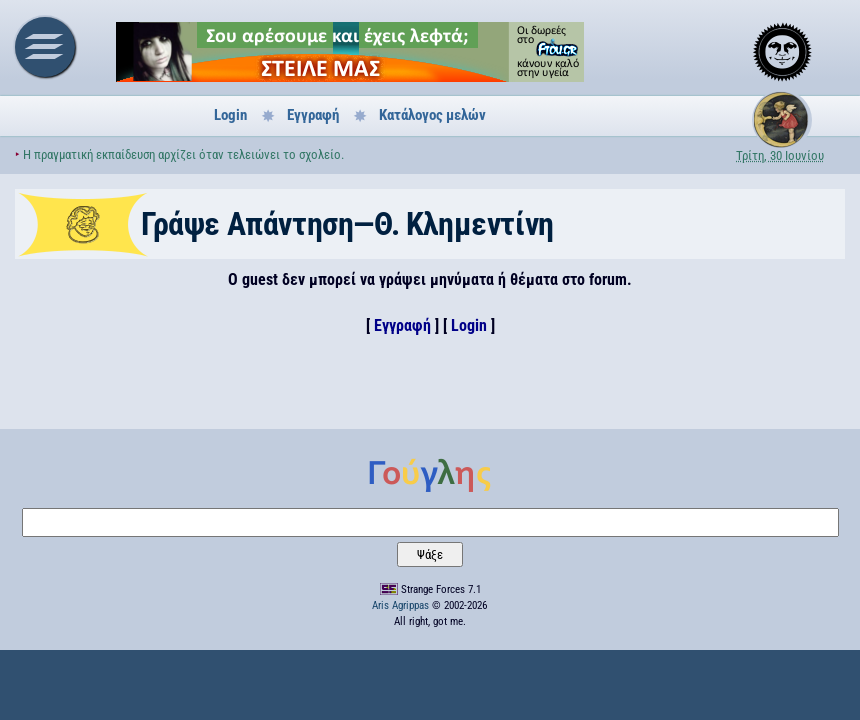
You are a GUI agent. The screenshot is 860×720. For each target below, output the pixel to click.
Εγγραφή (313, 115)
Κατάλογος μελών (432, 115)
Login (230, 115)
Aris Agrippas (400, 605)
